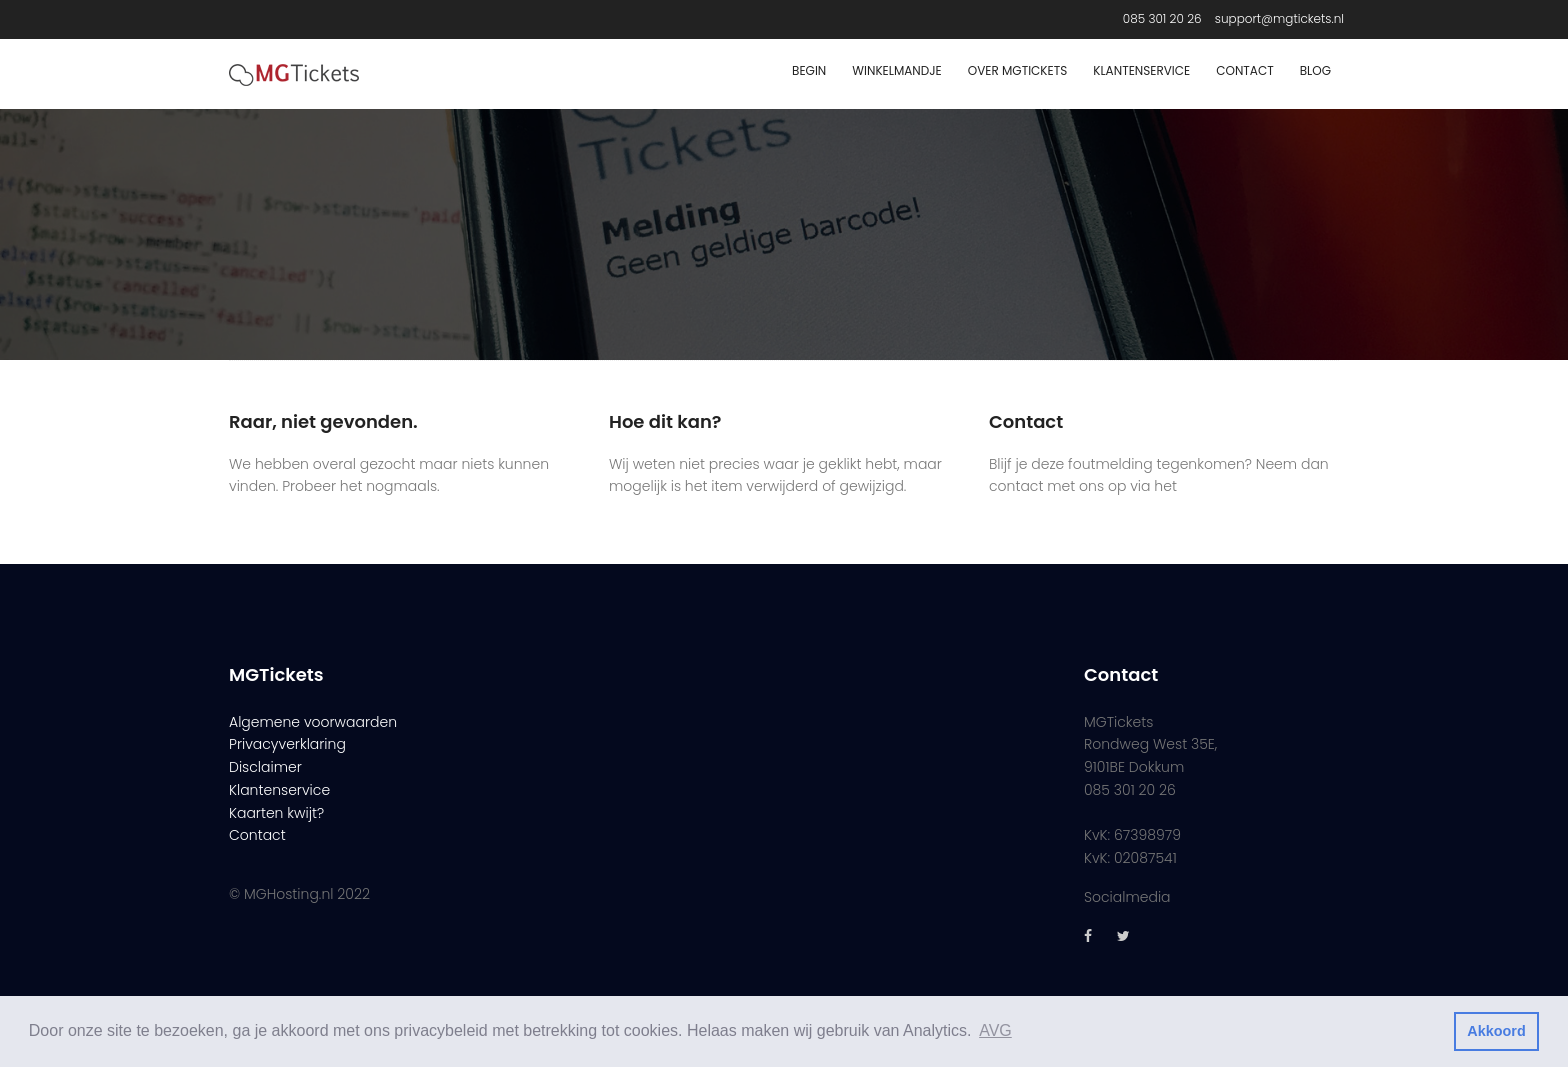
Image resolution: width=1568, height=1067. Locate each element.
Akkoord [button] (1496, 1031)
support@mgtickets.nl (1279, 18)
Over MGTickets (1017, 70)
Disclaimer (265, 767)
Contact (1244, 70)
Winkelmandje (897, 70)
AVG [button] (995, 1030)
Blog (1315, 70)
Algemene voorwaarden (313, 722)
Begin (809, 70)
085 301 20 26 (1162, 18)
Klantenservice (1141, 70)
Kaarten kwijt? (276, 813)
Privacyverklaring (287, 744)
